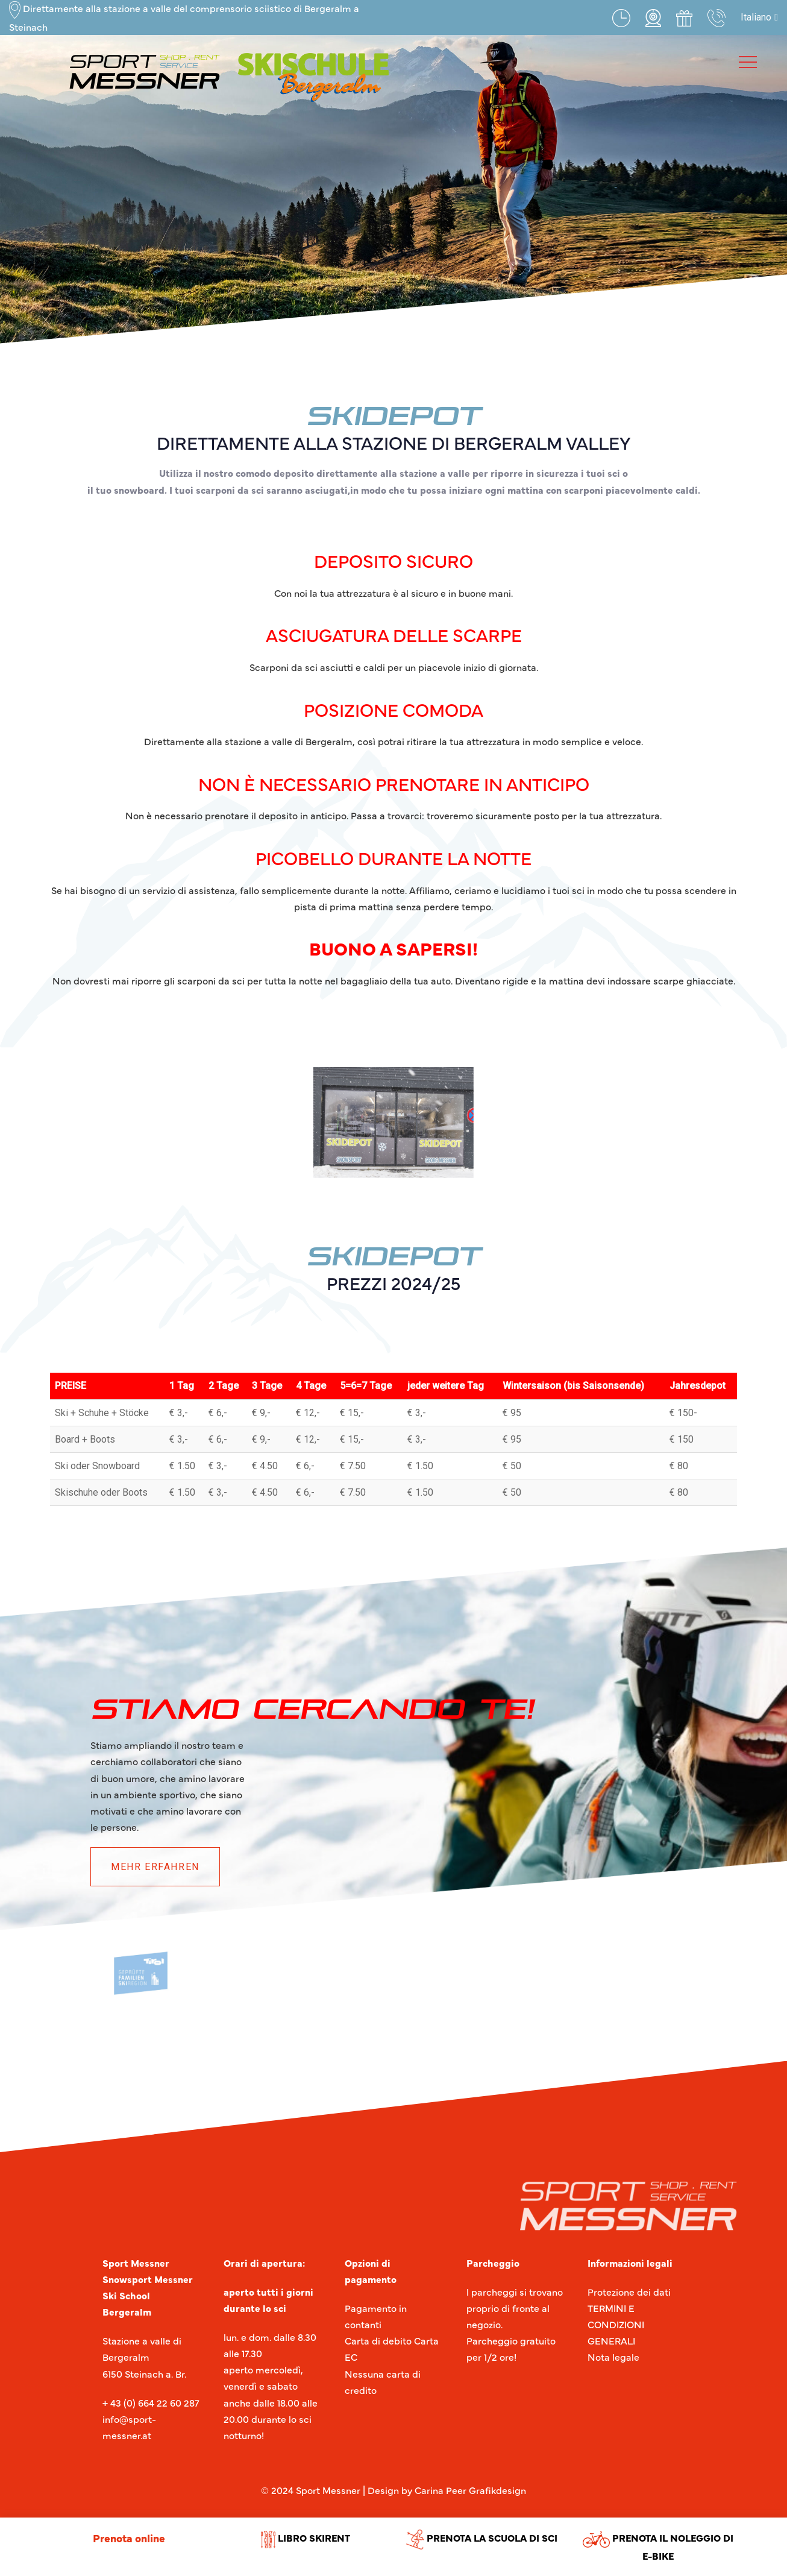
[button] (759, 17)
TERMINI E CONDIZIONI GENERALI (616, 2324)
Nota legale (613, 2356)
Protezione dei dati (629, 2291)
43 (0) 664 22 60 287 (153, 2402)
